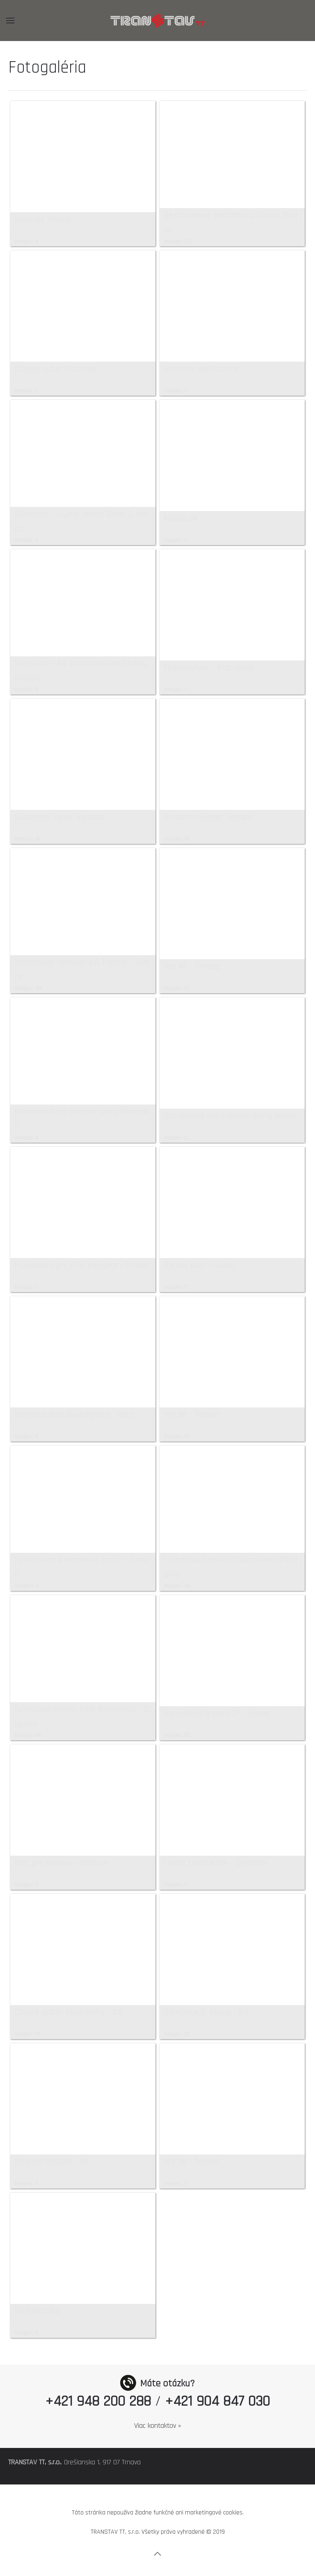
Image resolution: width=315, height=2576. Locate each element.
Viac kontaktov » (157, 2425)
